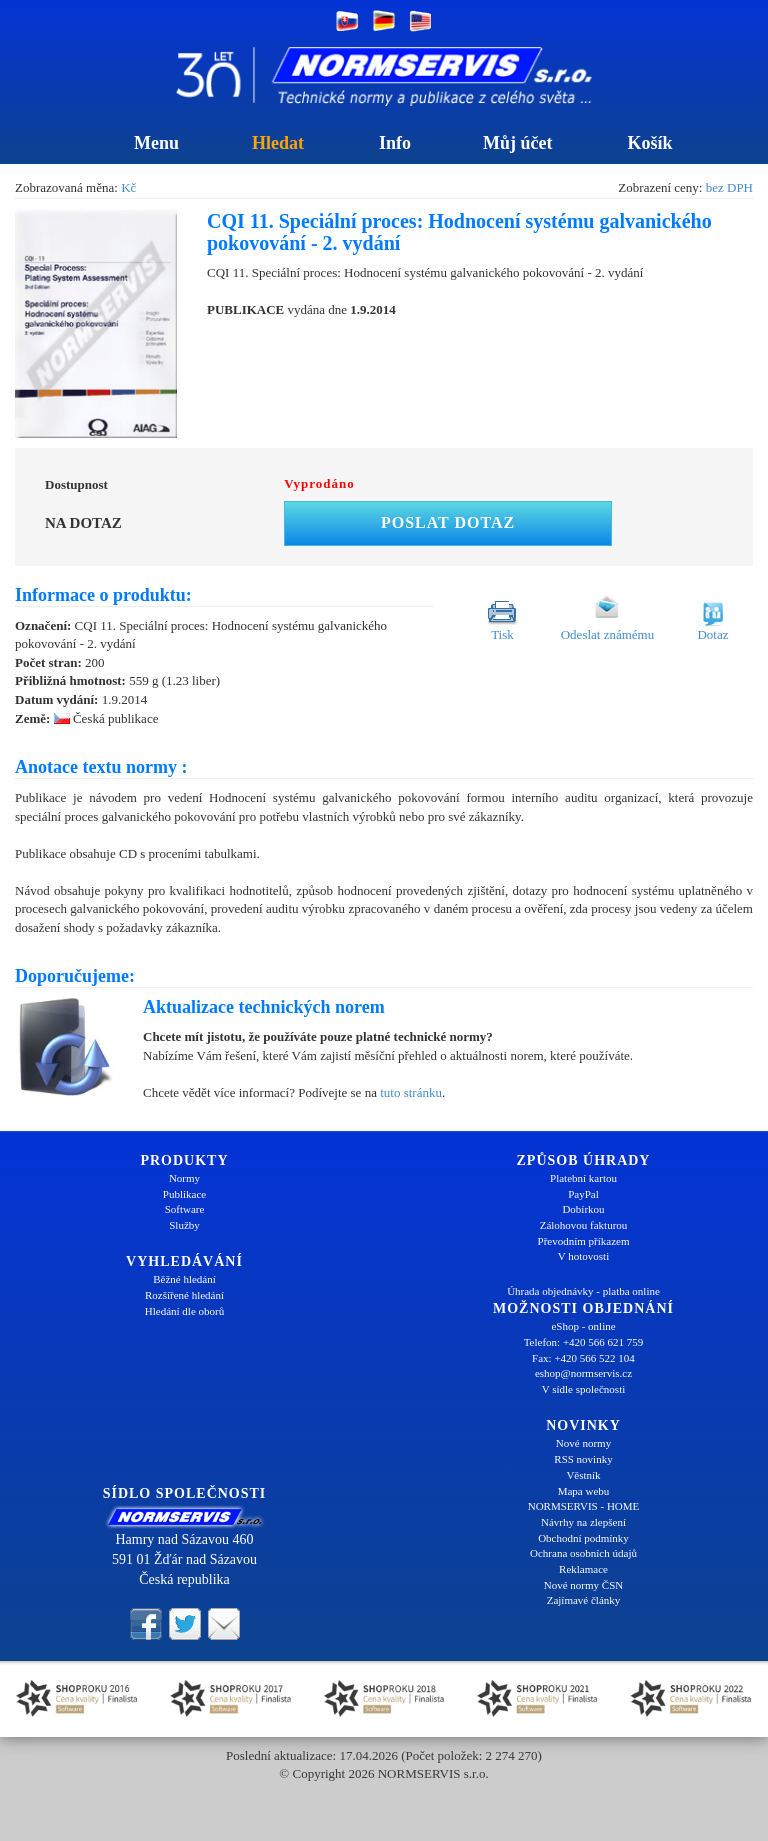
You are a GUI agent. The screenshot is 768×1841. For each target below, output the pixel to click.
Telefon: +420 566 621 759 (584, 1342)
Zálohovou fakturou (584, 1225)
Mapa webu (584, 1491)
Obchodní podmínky (583, 1538)
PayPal (583, 1194)
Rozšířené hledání (184, 1295)
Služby (184, 1225)
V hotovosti (583, 1256)
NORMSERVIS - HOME (584, 1506)
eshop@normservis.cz (583, 1373)
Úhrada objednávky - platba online (583, 1291)
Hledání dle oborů (184, 1311)
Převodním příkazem (584, 1241)
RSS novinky (583, 1459)
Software (185, 1209)
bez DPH (729, 187)
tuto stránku (411, 1092)
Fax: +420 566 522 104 (583, 1358)
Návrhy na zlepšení (583, 1522)
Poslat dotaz (448, 522)
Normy (184, 1178)
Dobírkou (583, 1209)
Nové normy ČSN (583, 1585)
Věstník (583, 1475)
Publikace (184, 1194)
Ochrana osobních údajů (583, 1553)
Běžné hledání (184, 1279)
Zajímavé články (584, 1600)
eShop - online (583, 1326)
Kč (128, 187)
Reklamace (583, 1569)
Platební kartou (583, 1178)
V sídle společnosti (584, 1389)
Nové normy (583, 1443)
